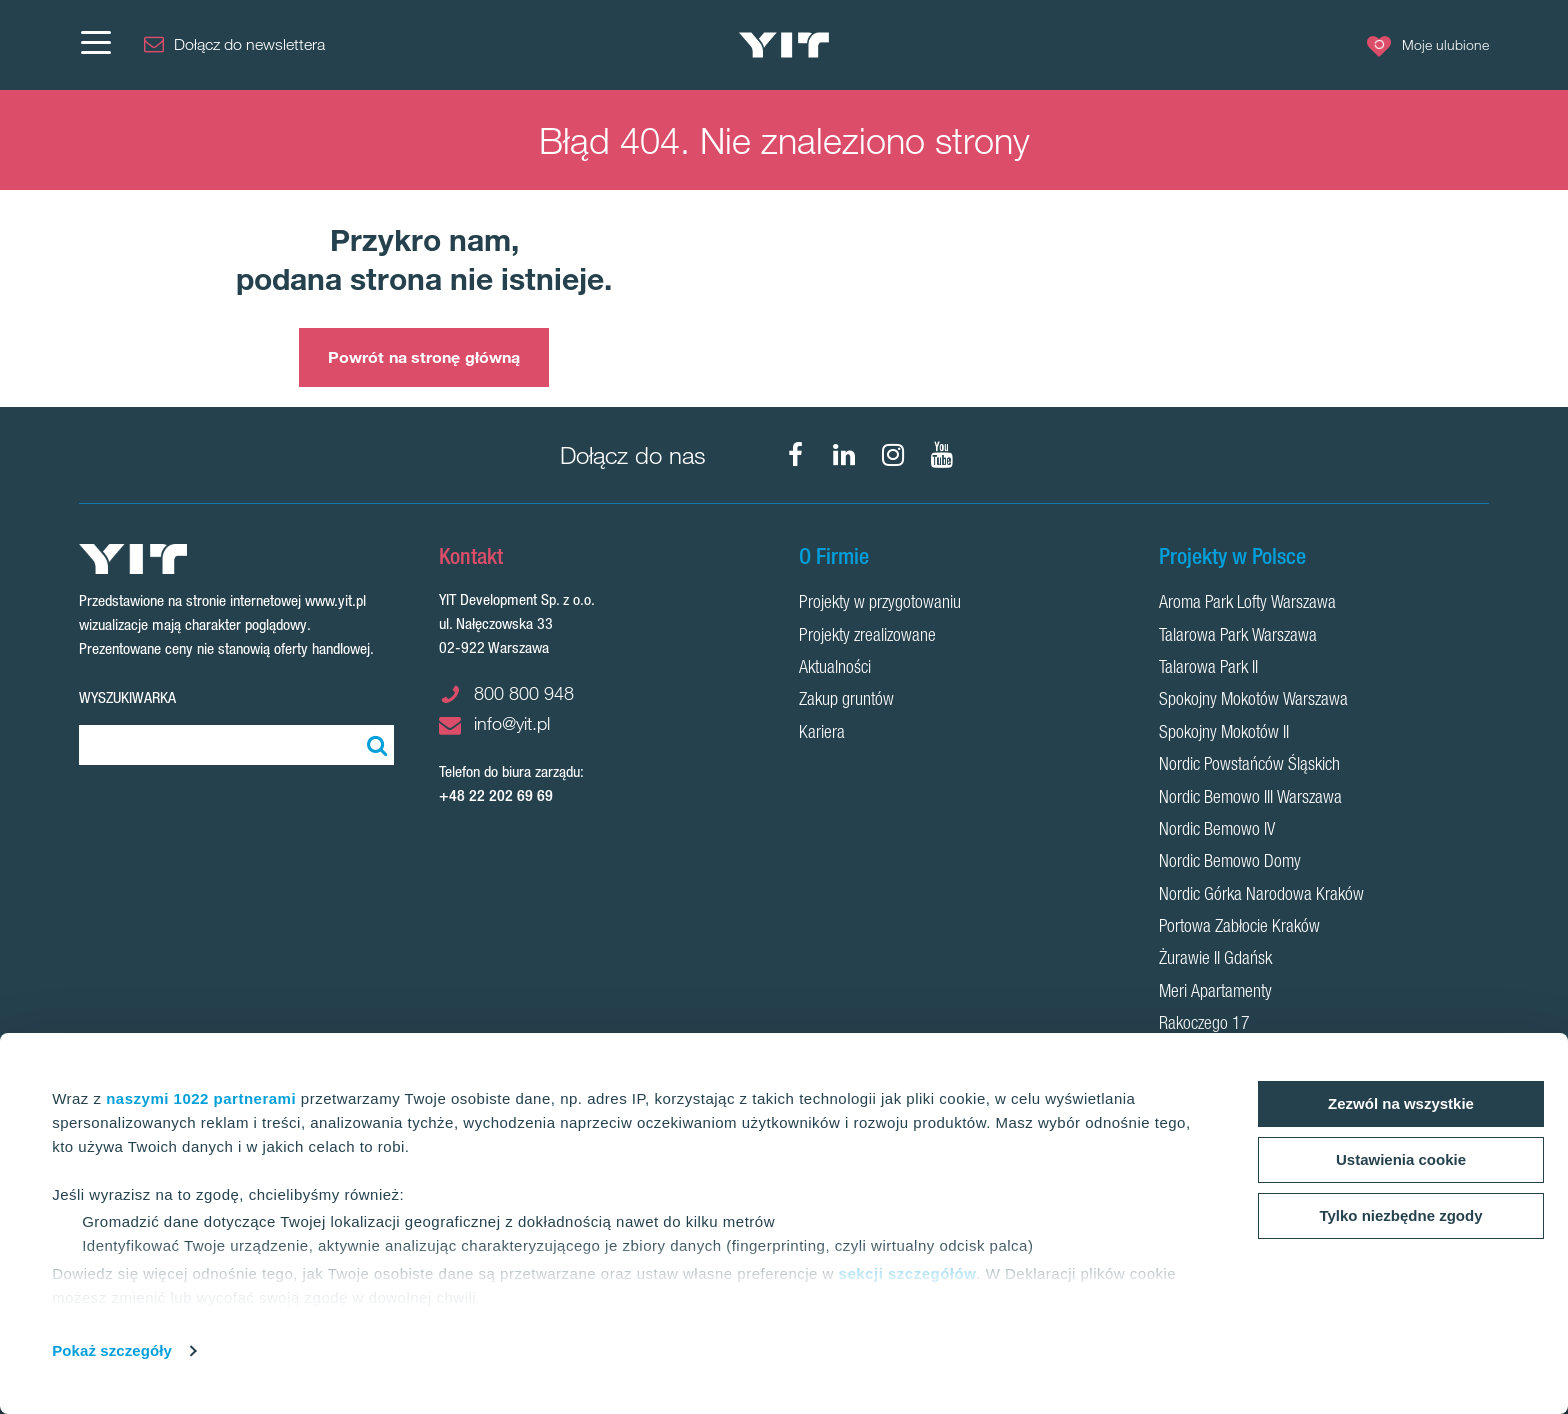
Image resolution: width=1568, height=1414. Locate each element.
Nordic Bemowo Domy (1230, 863)
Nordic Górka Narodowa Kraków (1261, 896)
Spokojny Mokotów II (1224, 734)
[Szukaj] (374, 745)
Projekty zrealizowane (867, 637)
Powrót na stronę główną (424, 357)
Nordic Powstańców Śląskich (1249, 766)
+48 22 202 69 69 (496, 795)
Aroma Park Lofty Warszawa (1247, 604)
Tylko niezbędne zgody (1400, 1215)
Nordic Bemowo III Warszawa (1250, 799)
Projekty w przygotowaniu (880, 604)
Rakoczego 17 (1204, 1025)
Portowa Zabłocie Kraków (1239, 928)
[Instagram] (893, 455)
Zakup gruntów (846, 701)
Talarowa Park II (1208, 669)
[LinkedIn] (844, 455)
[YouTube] (942, 455)
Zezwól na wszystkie (1401, 1103)
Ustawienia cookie (1401, 1159)
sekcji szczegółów (908, 1273)
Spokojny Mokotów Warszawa (1253, 701)
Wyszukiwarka (127, 697)
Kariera (822, 734)
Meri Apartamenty (1215, 993)
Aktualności (835, 669)
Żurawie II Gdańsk (1215, 960)
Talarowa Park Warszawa (1238, 637)
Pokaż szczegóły (112, 1350)
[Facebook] (795, 455)
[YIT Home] (784, 45)
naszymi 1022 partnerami (201, 1098)
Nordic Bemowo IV (1217, 831)
